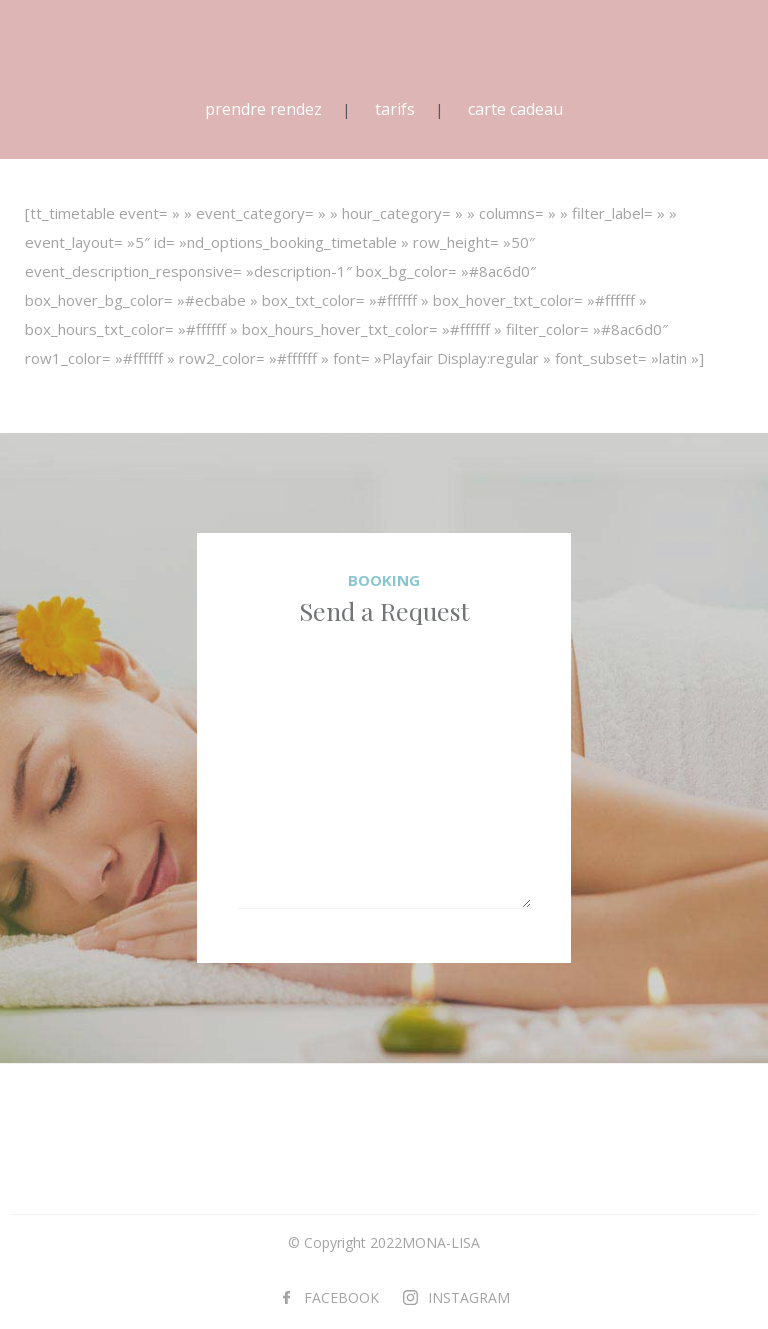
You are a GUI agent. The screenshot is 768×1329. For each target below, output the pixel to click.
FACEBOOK (341, 1297)
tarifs (395, 109)
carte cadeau (515, 109)
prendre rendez (263, 109)
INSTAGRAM (469, 1297)
